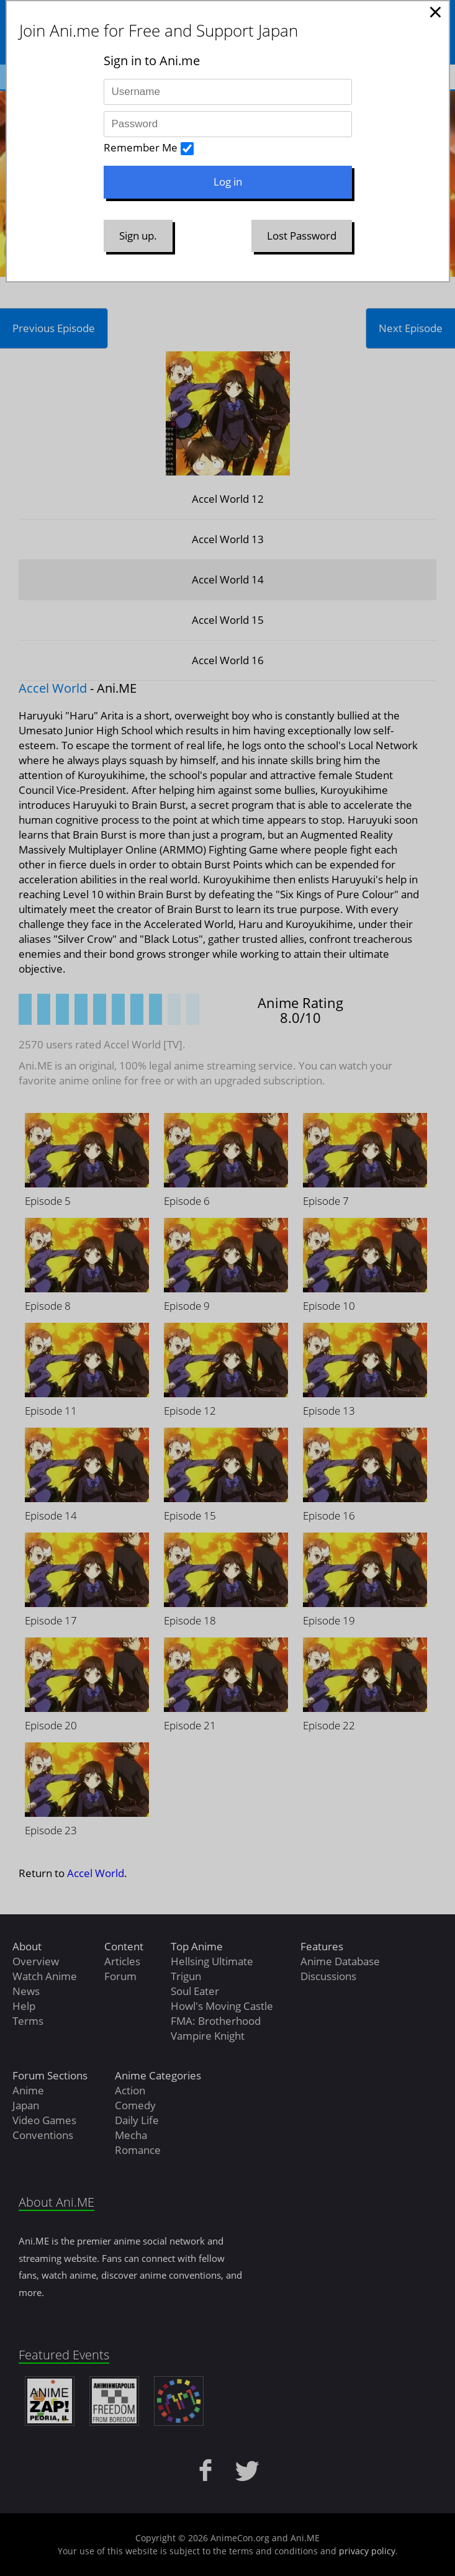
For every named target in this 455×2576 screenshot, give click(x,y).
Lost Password (301, 235)
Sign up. (138, 235)
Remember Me (141, 147)
